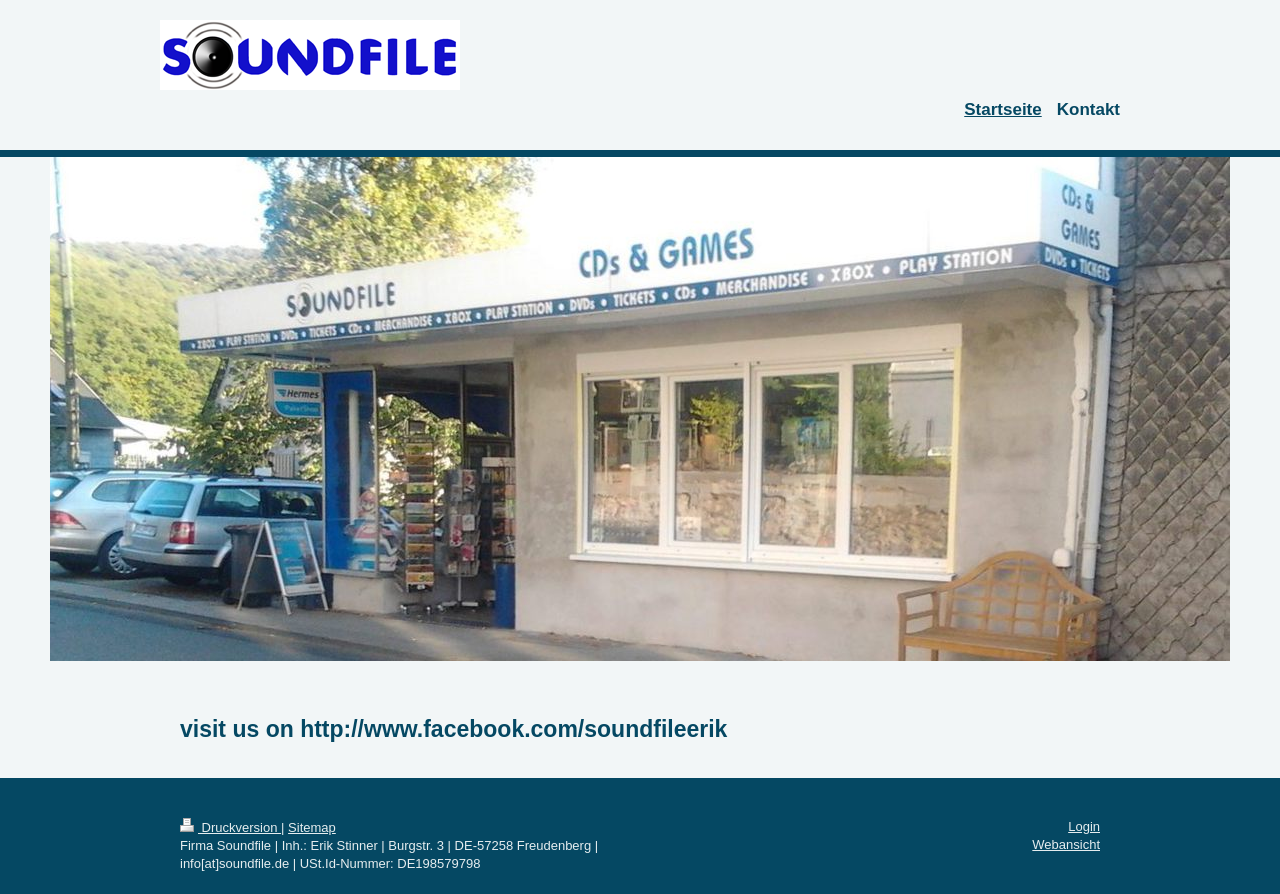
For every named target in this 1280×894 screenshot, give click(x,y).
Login (1084, 826)
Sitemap (312, 827)
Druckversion (230, 827)
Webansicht (1066, 844)
